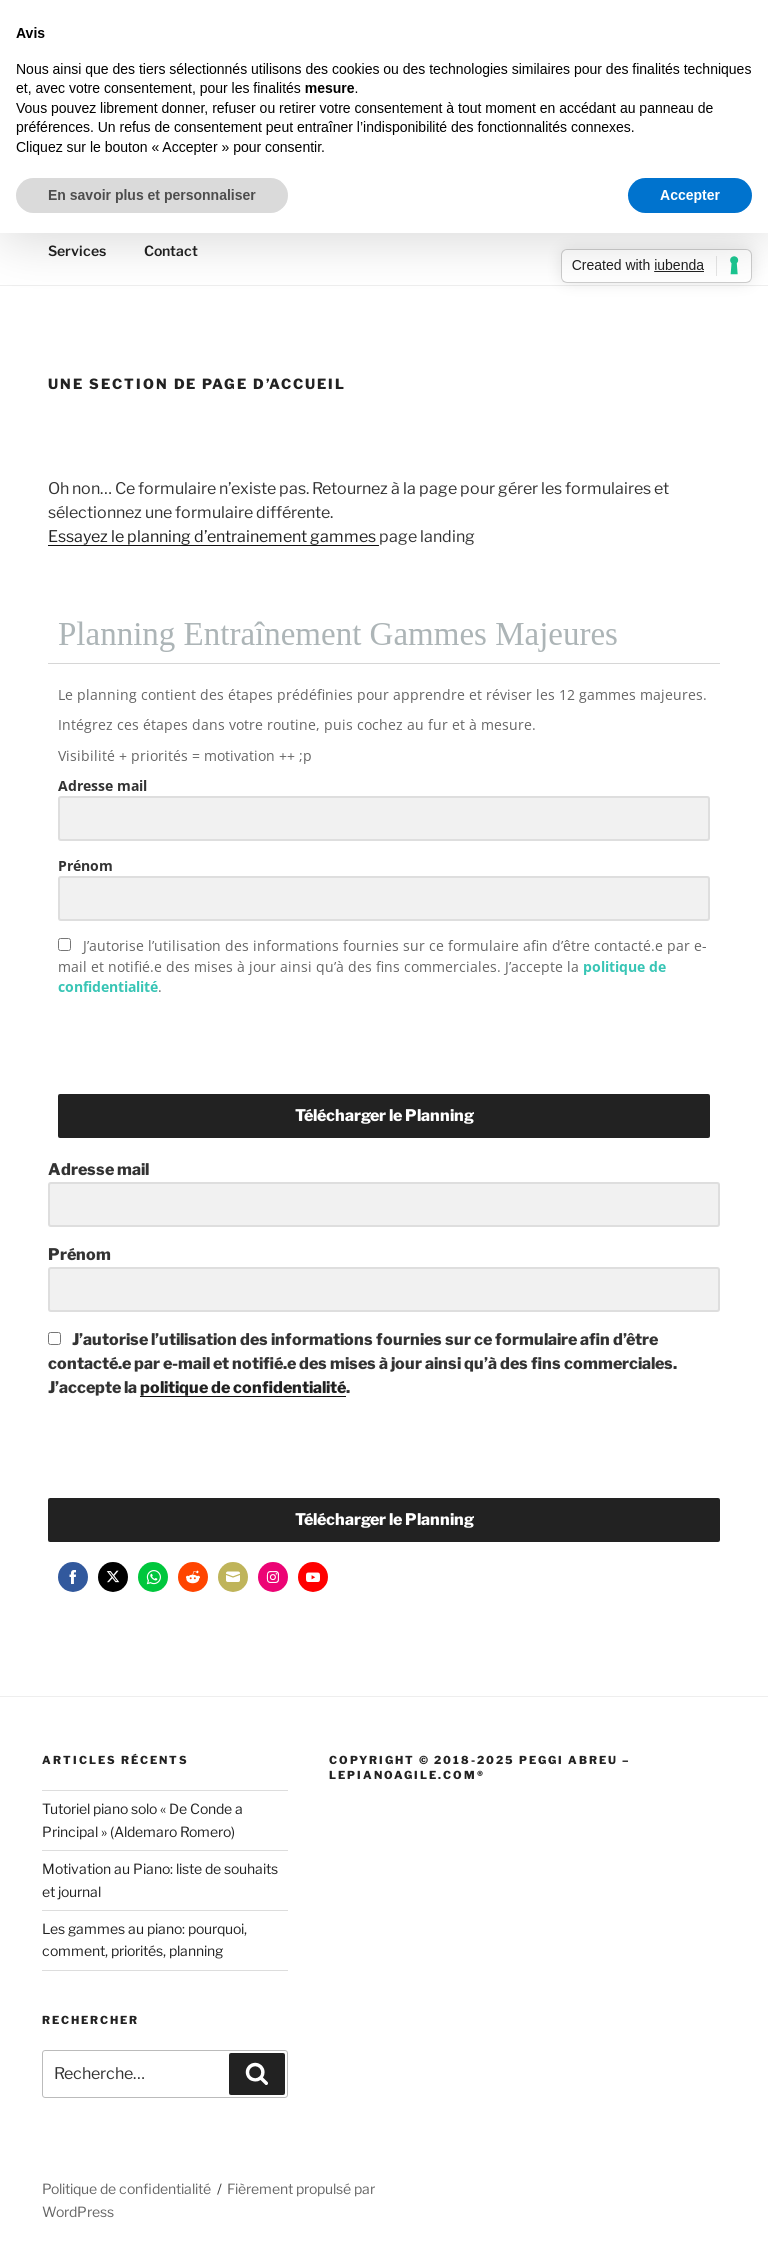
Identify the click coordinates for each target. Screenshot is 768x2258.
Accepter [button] (690, 195)
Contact (171, 250)
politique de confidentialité (243, 1387)
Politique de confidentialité (126, 2188)
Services (77, 250)
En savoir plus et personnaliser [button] (152, 195)
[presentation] (181, 1042)
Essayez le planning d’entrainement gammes (213, 536)
